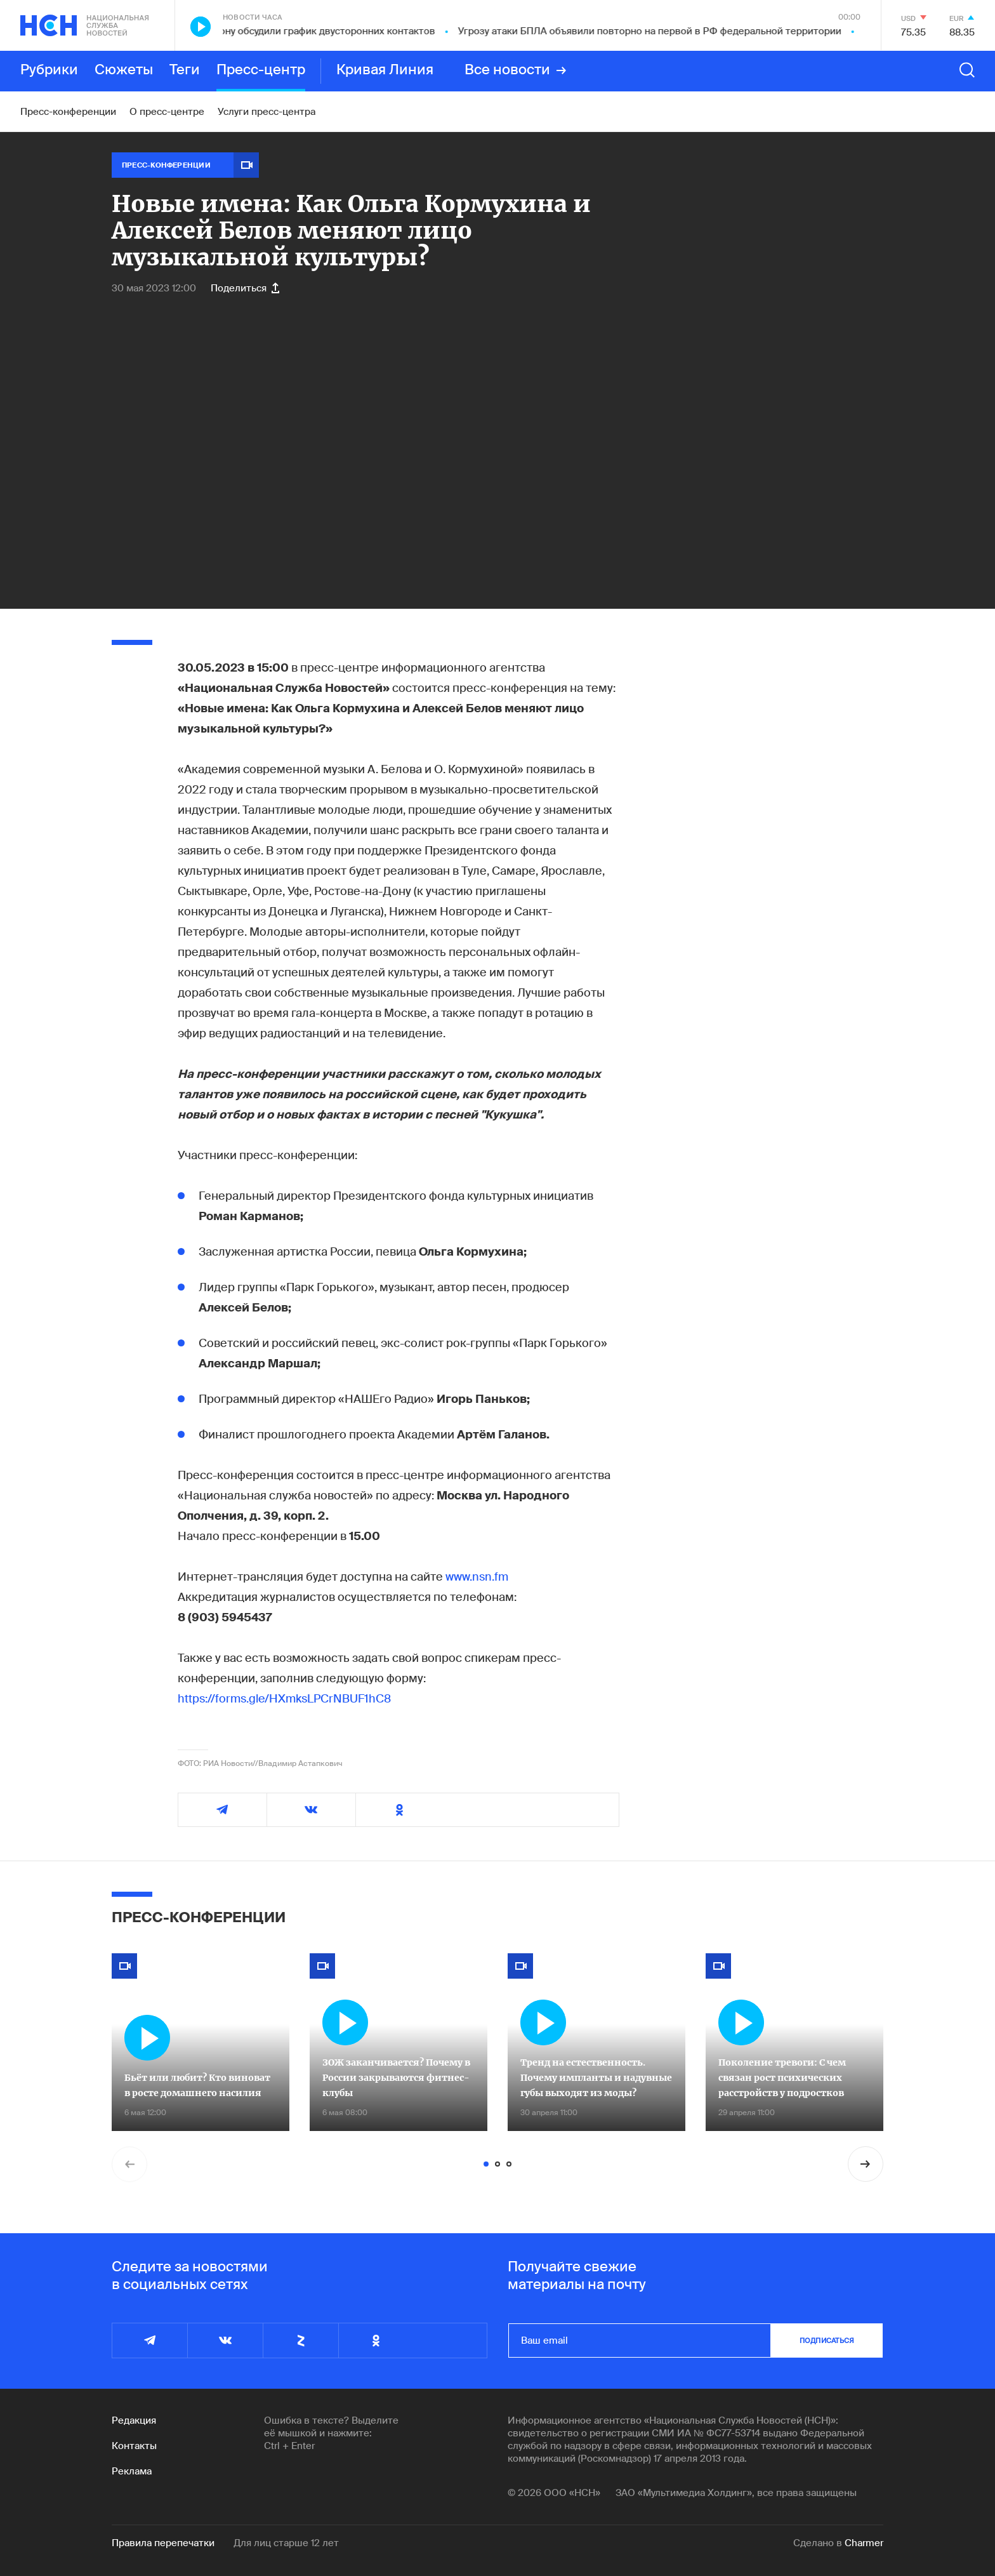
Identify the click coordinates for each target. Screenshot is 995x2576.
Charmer (864, 2543)
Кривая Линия (384, 70)
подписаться (827, 2340)
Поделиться (245, 288)
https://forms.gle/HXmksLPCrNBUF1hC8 (284, 1698)
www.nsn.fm (476, 1576)
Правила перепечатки (163, 2543)
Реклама (132, 2471)
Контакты (134, 2446)
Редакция (134, 2420)
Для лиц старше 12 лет (286, 2543)
